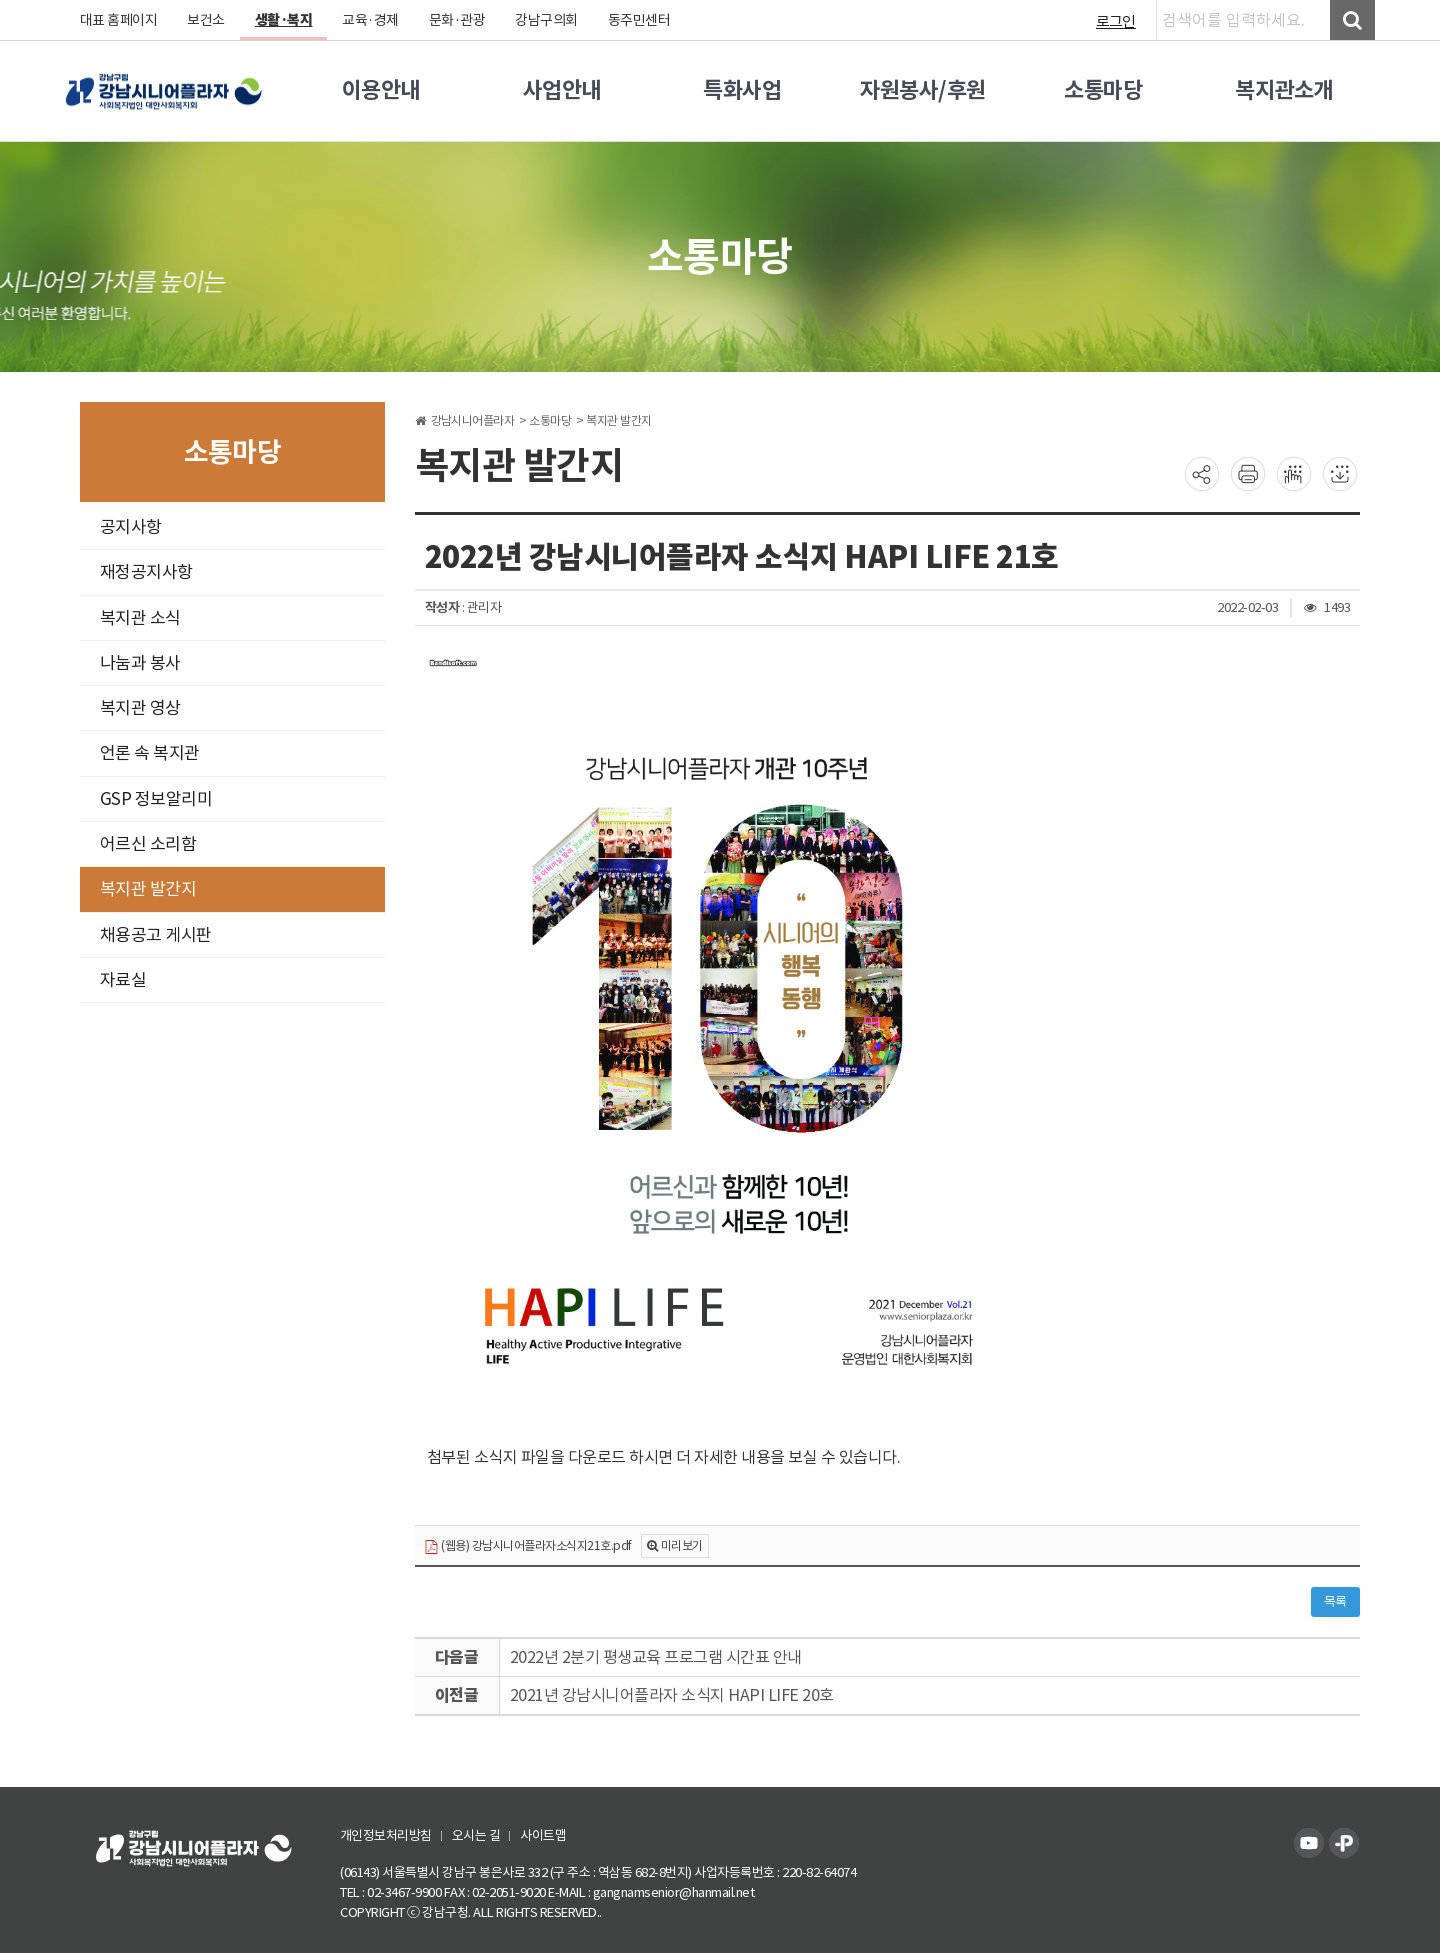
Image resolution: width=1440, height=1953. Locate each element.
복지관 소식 (140, 618)
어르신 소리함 (148, 844)
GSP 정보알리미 (156, 799)
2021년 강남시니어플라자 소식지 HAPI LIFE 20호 (672, 1695)
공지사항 (131, 527)
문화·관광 (457, 20)
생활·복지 (284, 20)
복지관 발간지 (148, 889)
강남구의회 (547, 20)
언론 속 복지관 (150, 753)
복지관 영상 (140, 708)
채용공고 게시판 (156, 935)
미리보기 (682, 1545)
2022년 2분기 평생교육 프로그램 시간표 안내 (656, 1657)
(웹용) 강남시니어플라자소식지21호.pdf (528, 1546)
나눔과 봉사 (140, 663)
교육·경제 (371, 20)
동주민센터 (639, 20)
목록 (1335, 1601)
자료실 (123, 980)
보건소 (207, 20)
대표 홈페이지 (119, 20)
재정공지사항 (146, 572)
